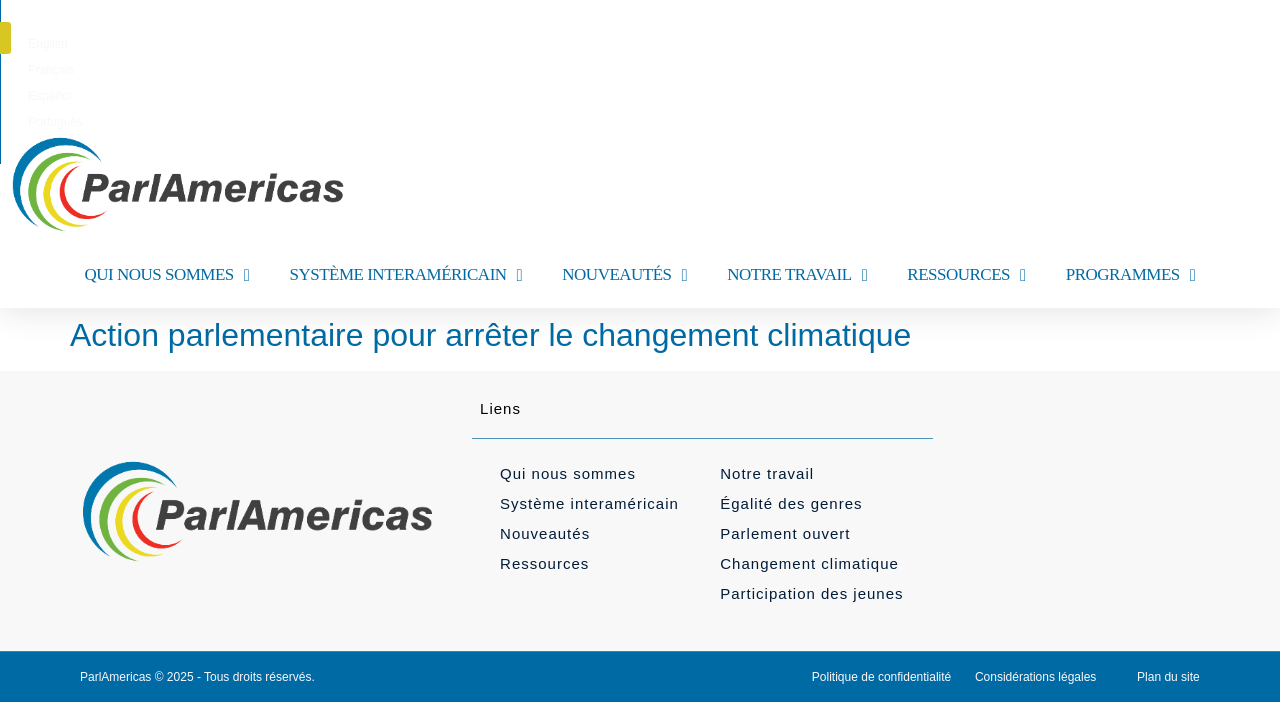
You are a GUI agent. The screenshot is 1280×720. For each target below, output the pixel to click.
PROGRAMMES (1131, 275)
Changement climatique (809, 563)
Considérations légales (1035, 677)
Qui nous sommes (568, 473)
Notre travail (767, 473)
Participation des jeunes (811, 593)
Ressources (544, 563)
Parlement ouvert (785, 533)
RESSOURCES (966, 275)
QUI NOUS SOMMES (166, 275)
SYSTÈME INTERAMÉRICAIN (405, 275)
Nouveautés (545, 533)
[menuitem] (547, 44)
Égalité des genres (791, 503)
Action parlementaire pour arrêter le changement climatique (490, 335)
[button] (1213, 38)
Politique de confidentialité (881, 677)
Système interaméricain (589, 503)
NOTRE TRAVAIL (797, 275)
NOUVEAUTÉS (624, 275)
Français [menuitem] (611, 44)
